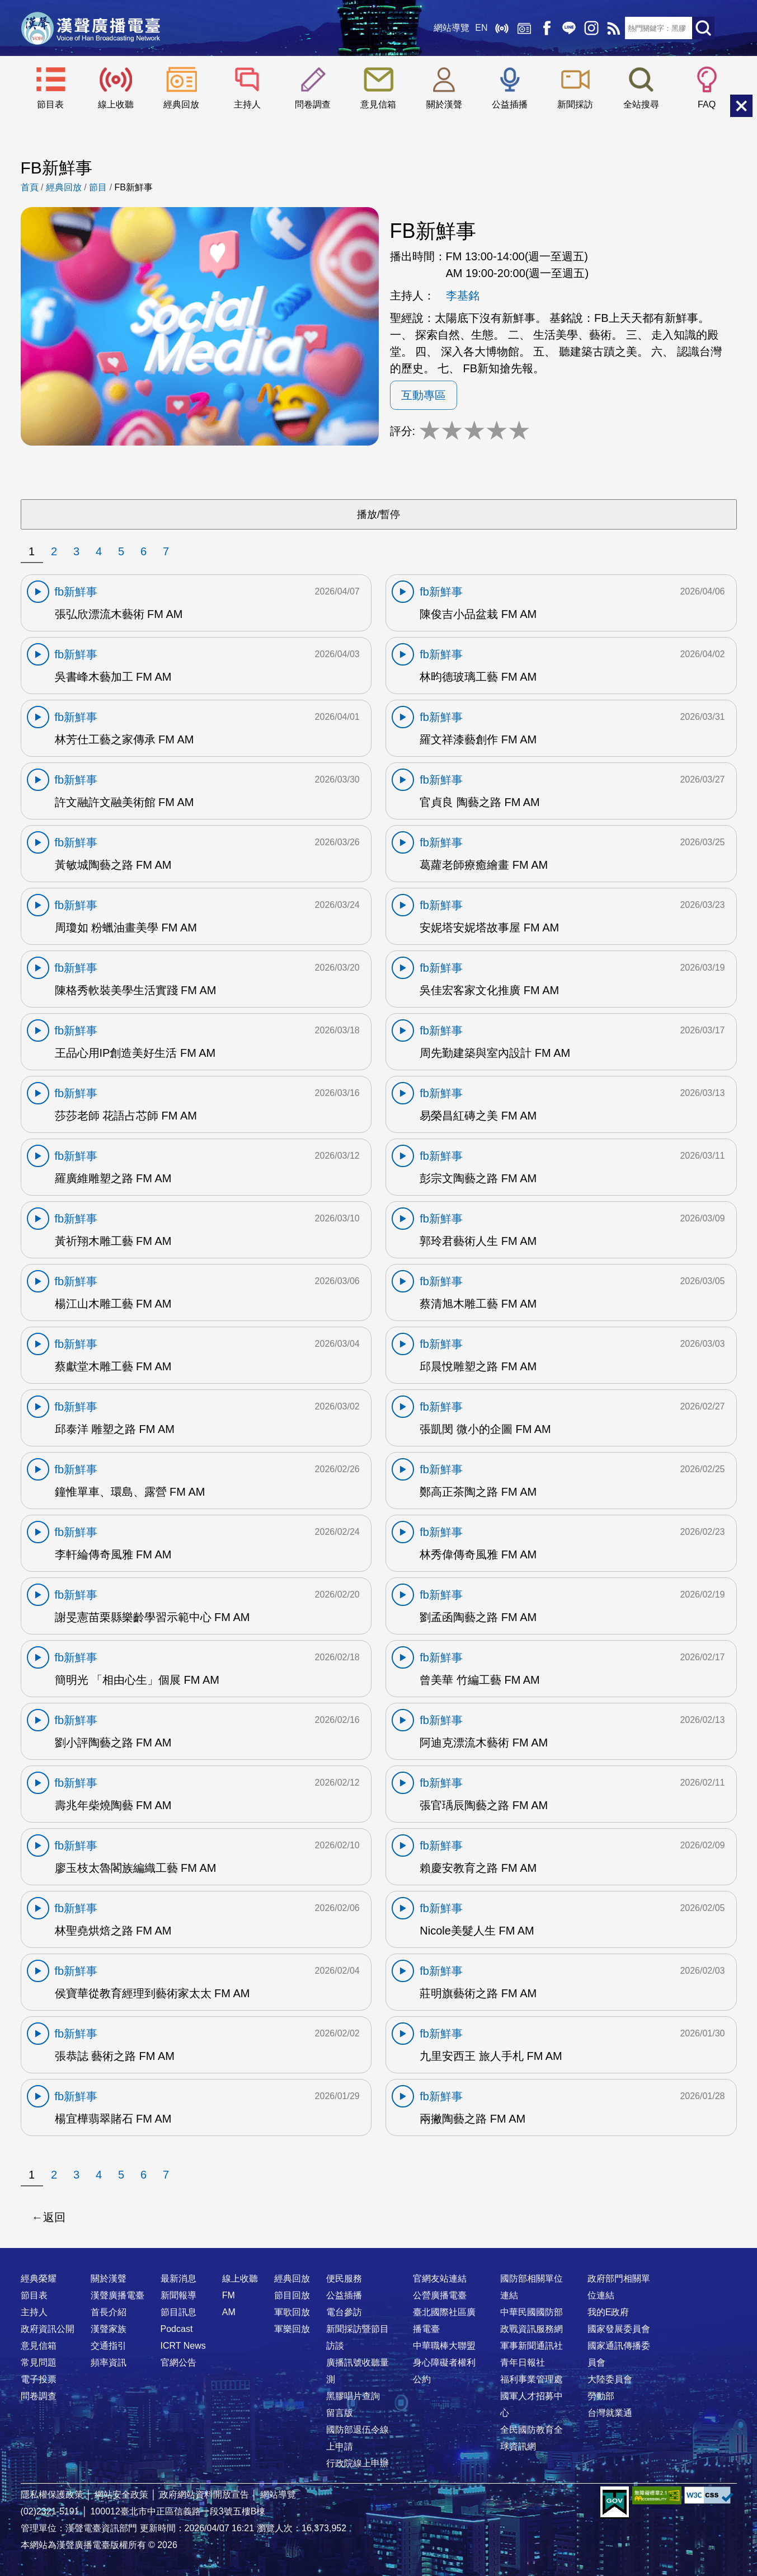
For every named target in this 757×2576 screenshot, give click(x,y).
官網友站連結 (440, 2278)
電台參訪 (344, 2312)
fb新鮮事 (76, 592)
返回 (54, 2217)
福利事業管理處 (531, 2379)
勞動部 (600, 2396)
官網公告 (178, 2362)
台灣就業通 (609, 2413)
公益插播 (510, 104)
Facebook (546, 28)
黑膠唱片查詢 (353, 2396)
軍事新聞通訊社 (531, 2345)
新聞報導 (178, 2295)
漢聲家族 (108, 2329)
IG (591, 28)
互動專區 (423, 395)
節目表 (50, 104)
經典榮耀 (39, 2278)
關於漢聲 (444, 104)
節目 (98, 187)
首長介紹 (108, 2312)
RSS (614, 28)
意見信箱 (378, 104)
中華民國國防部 (531, 2312)
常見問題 (39, 2362)
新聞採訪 (575, 104)
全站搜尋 (641, 104)
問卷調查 (313, 104)
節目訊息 (178, 2312)
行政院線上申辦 (357, 2463)
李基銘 (462, 295)
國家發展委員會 (618, 2329)
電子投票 (39, 2379)
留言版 (339, 2413)
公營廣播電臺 (440, 2295)
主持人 (247, 104)
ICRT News (183, 2345)
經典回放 (524, 28)
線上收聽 (502, 28)
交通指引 (108, 2345)
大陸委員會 (609, 2379)
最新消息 (178, 2278)
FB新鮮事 (134, 187)
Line (569, 28)
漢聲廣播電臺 (91, 28)
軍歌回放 (292, 2312)
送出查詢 (703, 28)
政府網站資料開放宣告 (204, 2494)
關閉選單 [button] (741, 106)
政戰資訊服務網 (531, 2329)
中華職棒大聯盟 (444, 2345)
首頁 (30, 187)
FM (228, 2295)
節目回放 (292, 2295)
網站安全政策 (121, 2494)
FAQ (707, 104)
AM (229, 2312)
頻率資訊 (108, 2362)
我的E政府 (608, 2312)
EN (481, 27)
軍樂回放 (292, 2329)
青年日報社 (522, 2362)
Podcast (177, 2329)
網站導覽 (451, 27)
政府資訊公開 (47, 2329)
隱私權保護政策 (52, 2494)
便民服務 (344, 2278)
